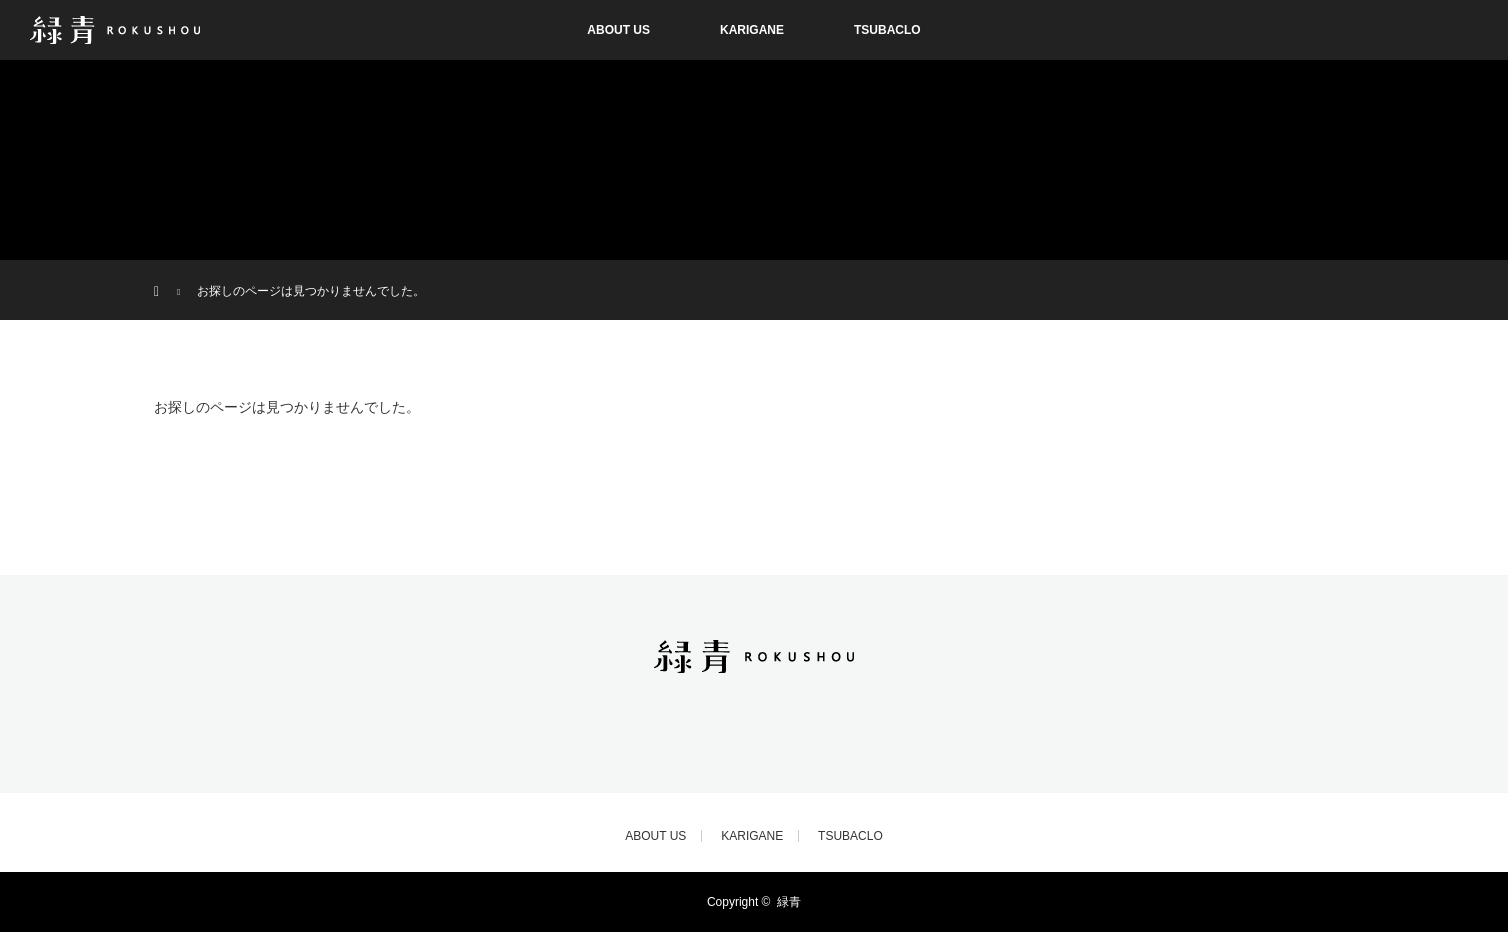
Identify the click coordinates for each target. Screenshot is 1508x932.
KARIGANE (752, 30)
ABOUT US (618, 30)
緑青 (789, 902)
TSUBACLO (887, 30)
